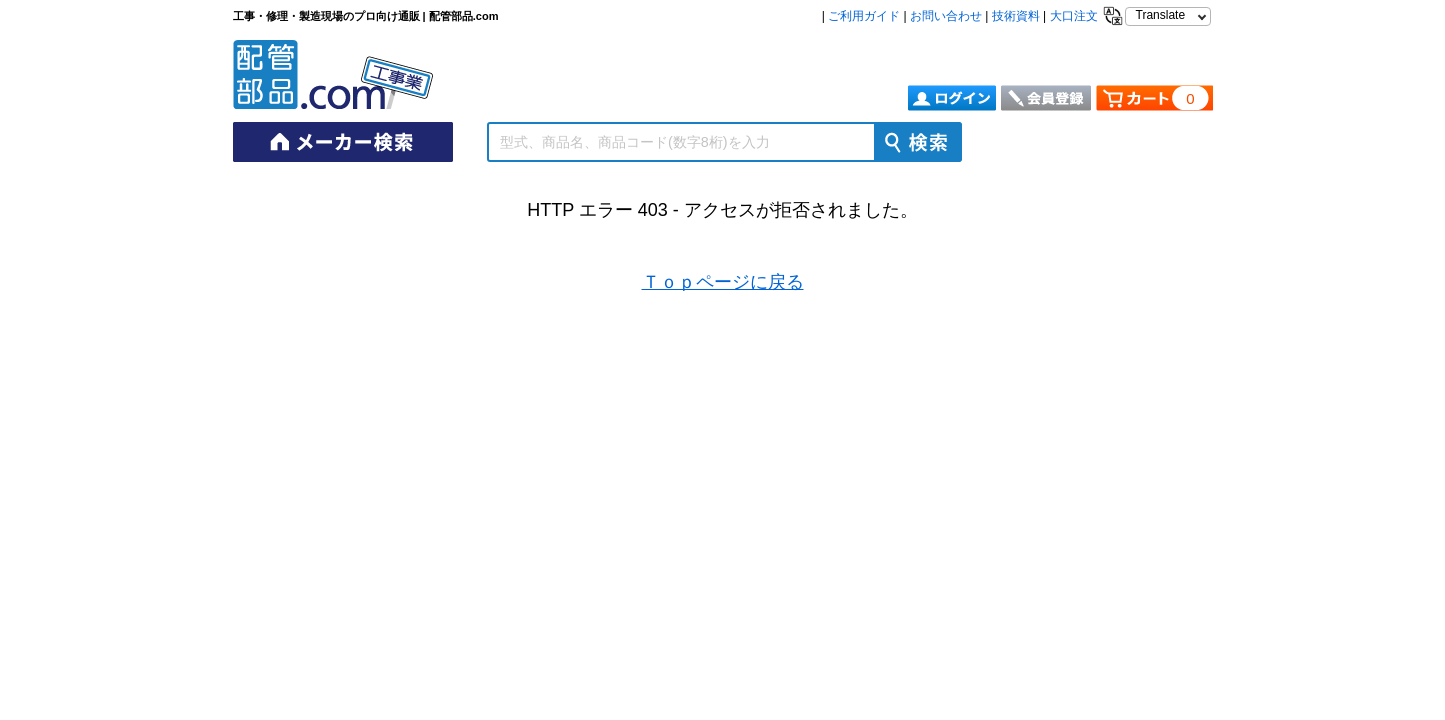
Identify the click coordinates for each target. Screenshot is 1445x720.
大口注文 (1074, 16)
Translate (1161, 15)
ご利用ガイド (864, 16)
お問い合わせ (946, 16)
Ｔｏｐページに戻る (723, 282)
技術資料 (1016, 16)
